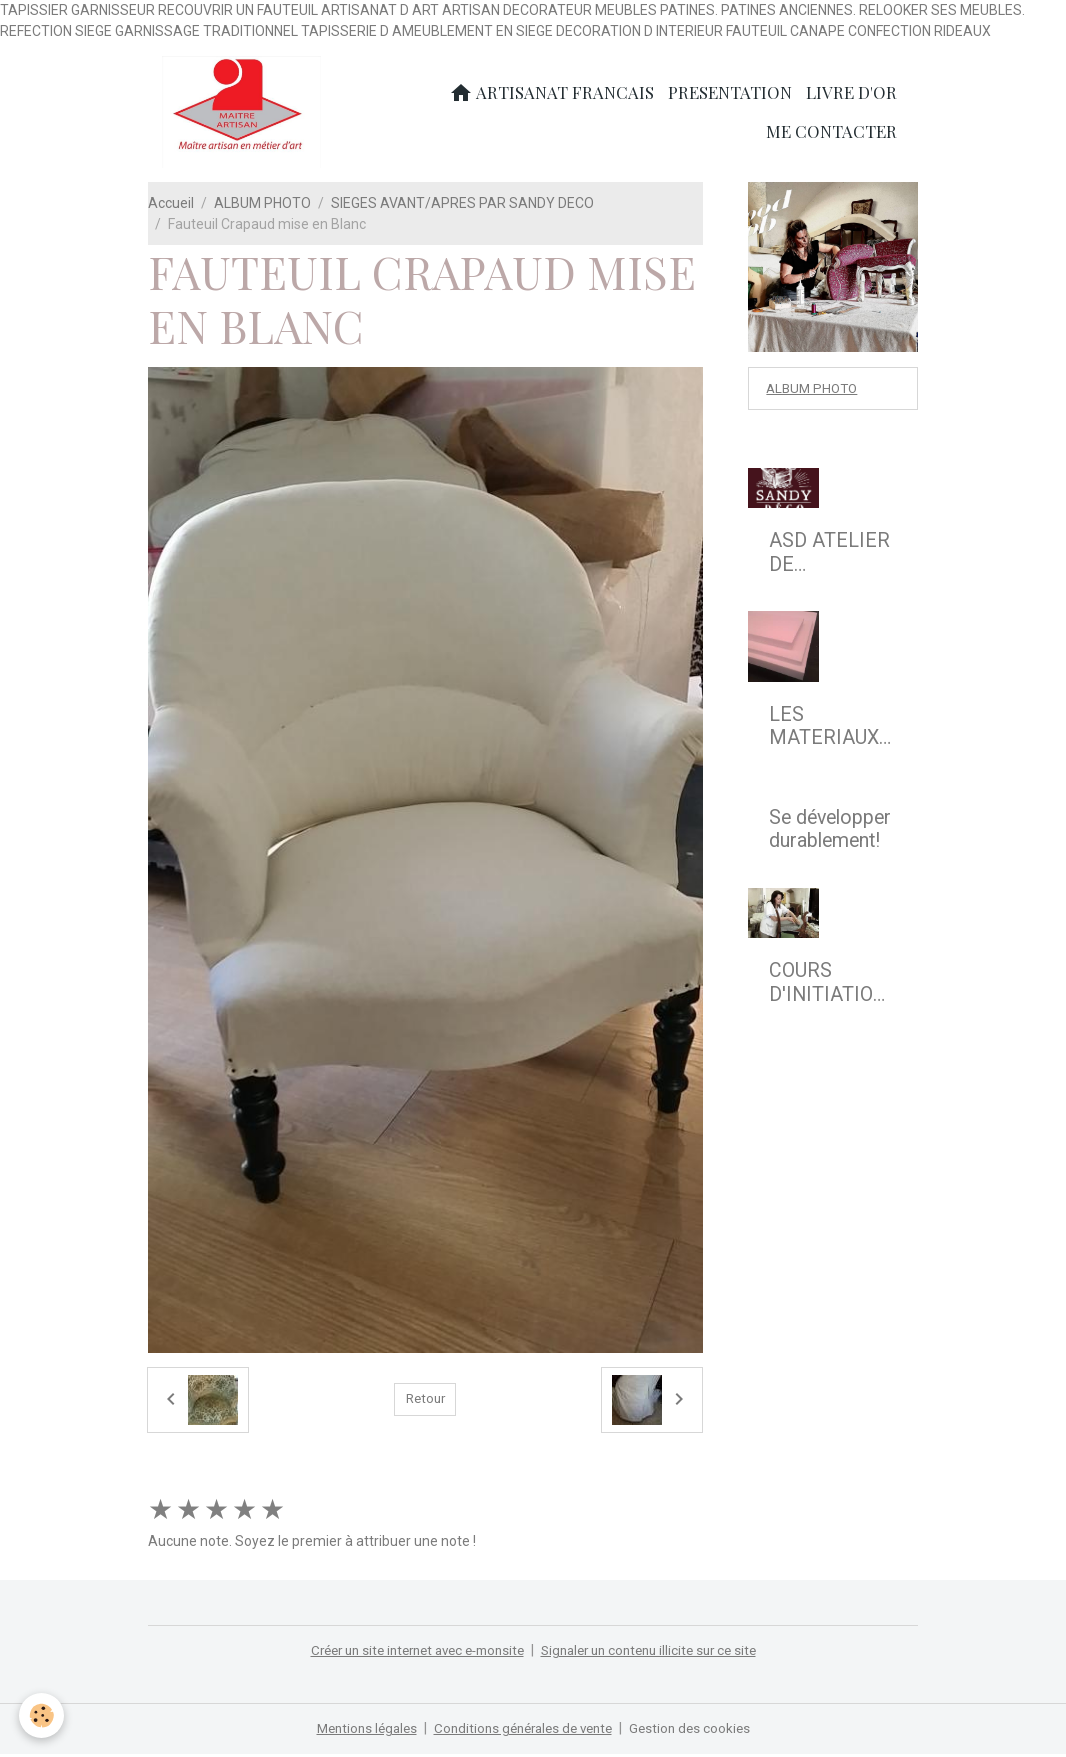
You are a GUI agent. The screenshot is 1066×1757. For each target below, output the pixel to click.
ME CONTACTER (831, 133)
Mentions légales (358, 1731)
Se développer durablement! (830, 833)
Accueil (171, 206)
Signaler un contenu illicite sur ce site (658, 1653)
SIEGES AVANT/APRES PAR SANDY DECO (462, 206)
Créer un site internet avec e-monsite (409, 1653)
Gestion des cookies (699, 1731)
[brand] (244, 114)
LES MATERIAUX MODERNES (824, 730)
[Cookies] (42, 1715)
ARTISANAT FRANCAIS (551, 94)
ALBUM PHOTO (262, 206)
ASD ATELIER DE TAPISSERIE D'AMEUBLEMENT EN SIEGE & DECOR (831, 557)
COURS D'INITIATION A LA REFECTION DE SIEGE (828, 987)
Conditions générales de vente (524, 1731)
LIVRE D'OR (851, 94)
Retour (425, 1403)
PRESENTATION (730, 94)
